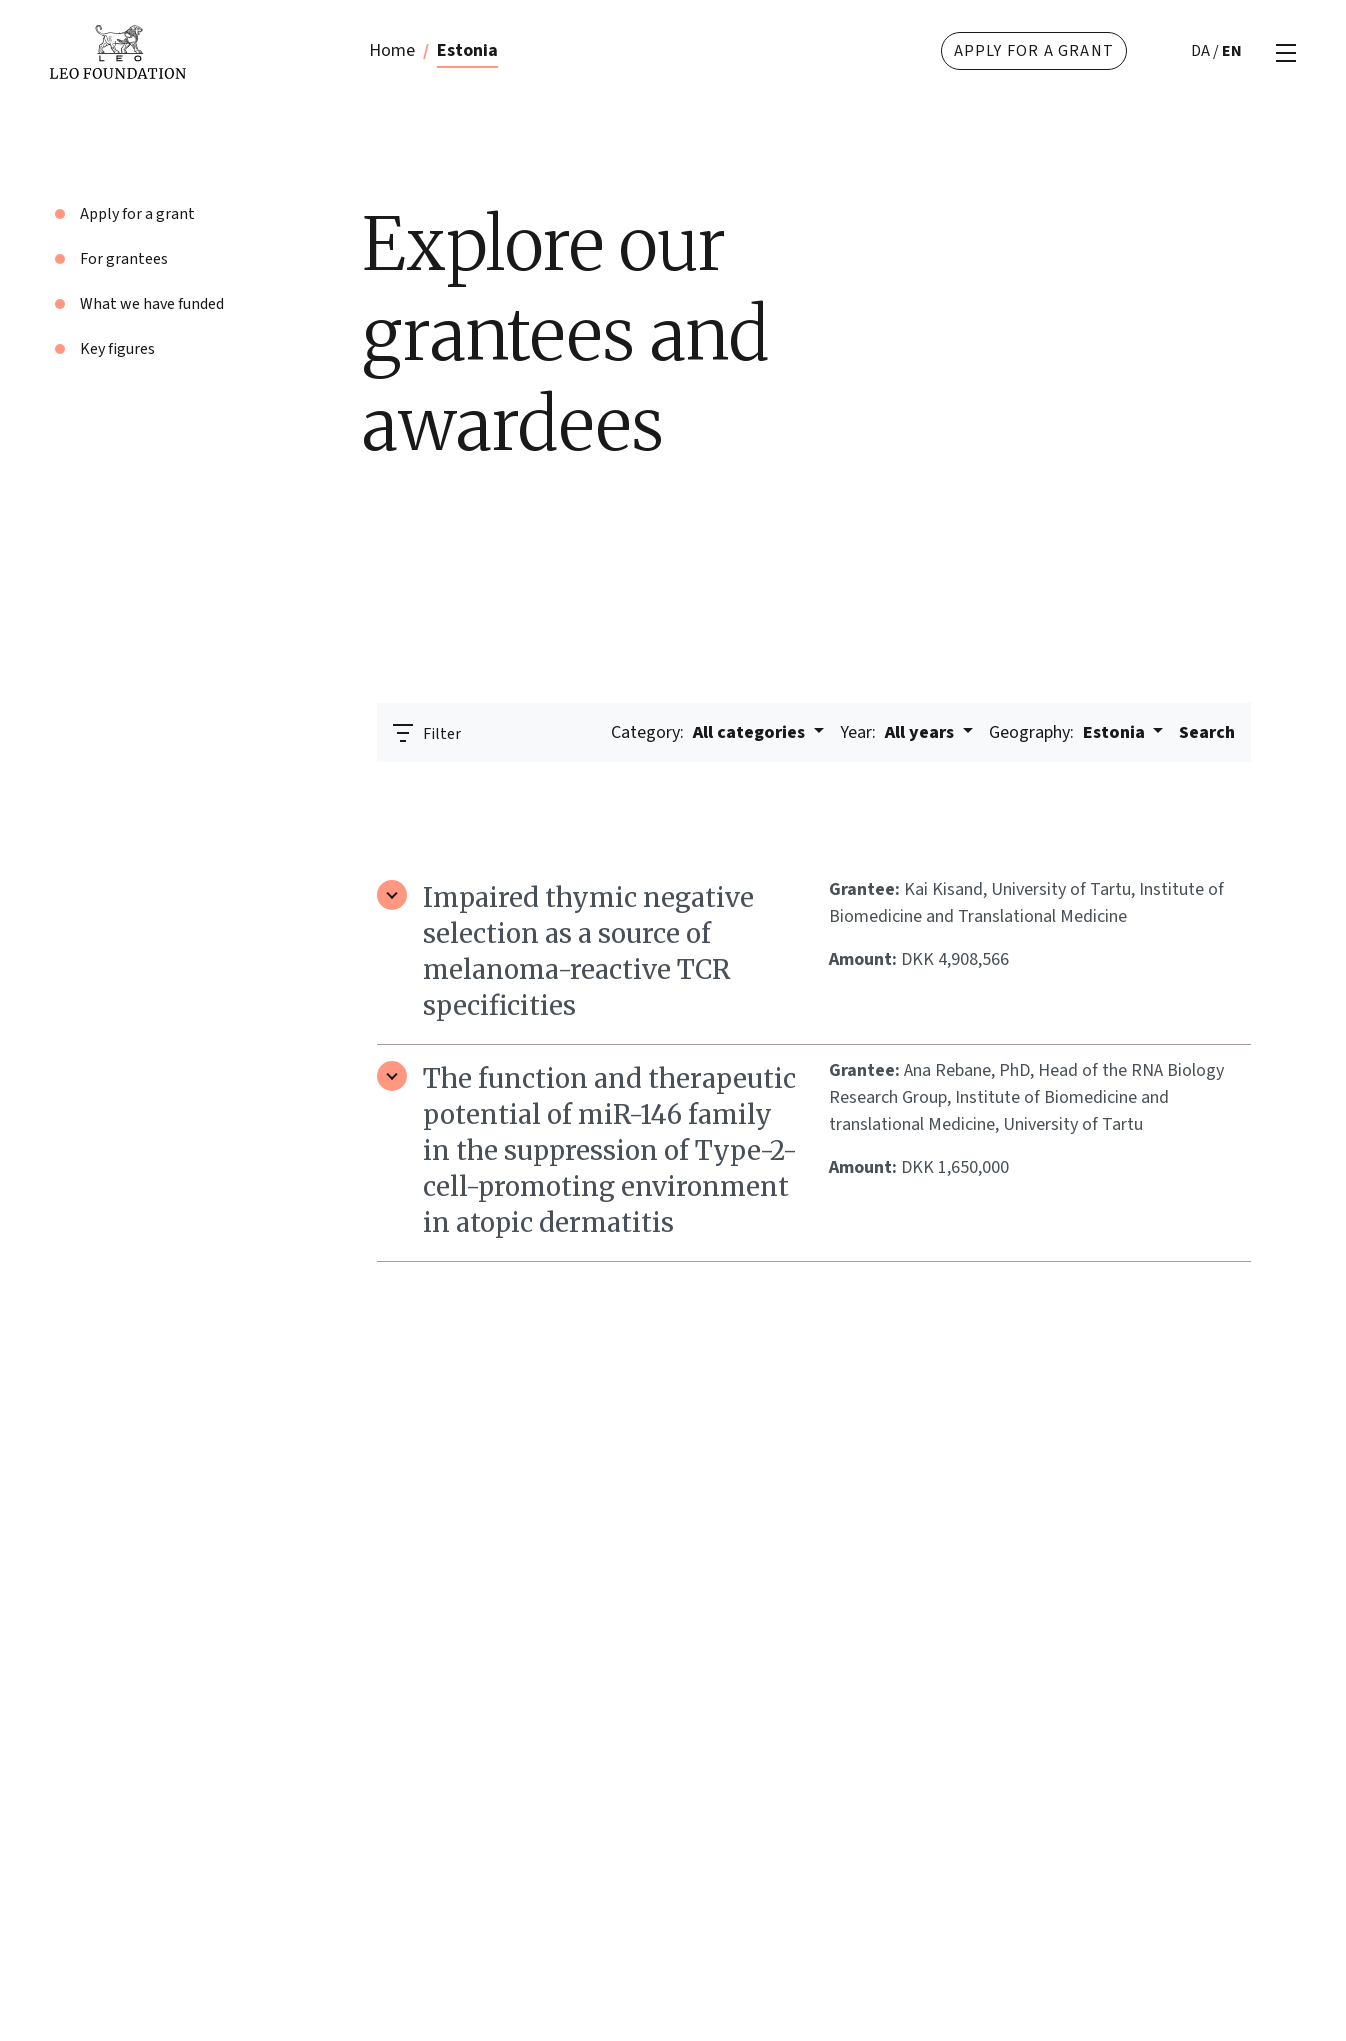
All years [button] (899, 732)
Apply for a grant (1034, 51)
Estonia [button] (1069, 732)
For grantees (124, 259)
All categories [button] (710, 732)
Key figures (117, 349)
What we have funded (152, 304)
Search (1207, 732)
